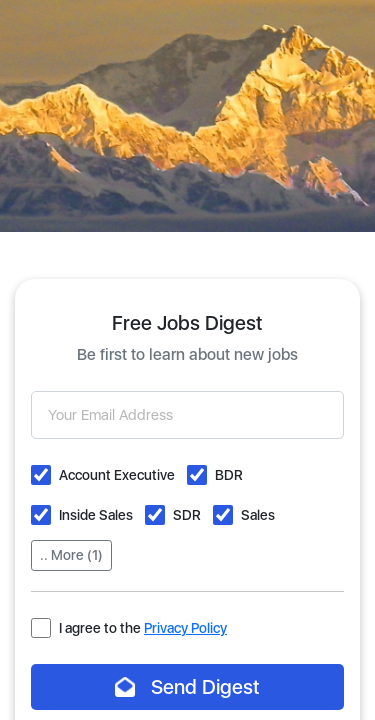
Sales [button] (258, 515)
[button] (41, 475)
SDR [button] (187, 515)
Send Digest (187, 687)
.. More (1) (71, 555)
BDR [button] (229, 475)
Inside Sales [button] (96, 515)
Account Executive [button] (117, 475)
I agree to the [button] (143, 628)
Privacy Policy (185, 628)
